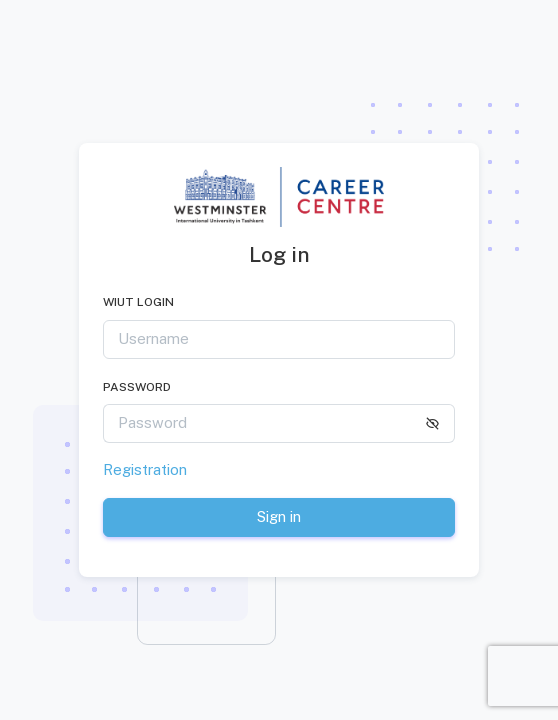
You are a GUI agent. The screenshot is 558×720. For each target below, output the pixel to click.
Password (137, 387)
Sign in (279, 516)
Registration (145, 469)
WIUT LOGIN (138, 302)
